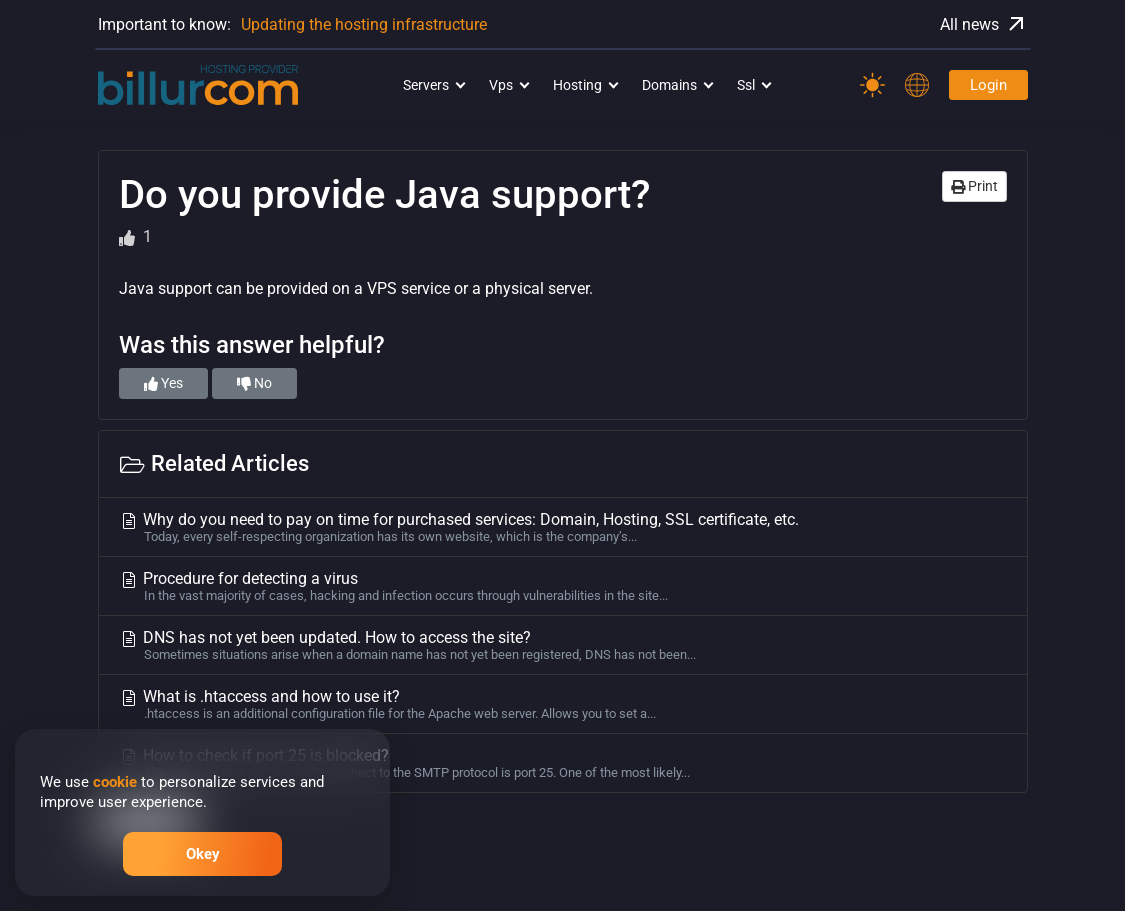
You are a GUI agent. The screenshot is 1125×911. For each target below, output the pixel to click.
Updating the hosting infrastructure (364, 24)
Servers (426, 85)
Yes (163, 383)
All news (984, 24)
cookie (115, 782)
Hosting (577, 85)
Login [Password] (988, 85)
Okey (203, 854)
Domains (669, 85)
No (254, 383)
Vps (501, 85)
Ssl (746, 85)
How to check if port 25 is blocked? (563, 763)
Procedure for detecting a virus (563, 586)
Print (974, 186)
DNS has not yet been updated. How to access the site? (563, 645)
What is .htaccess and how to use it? (563, 704)
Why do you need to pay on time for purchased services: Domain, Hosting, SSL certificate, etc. (563, 527)
